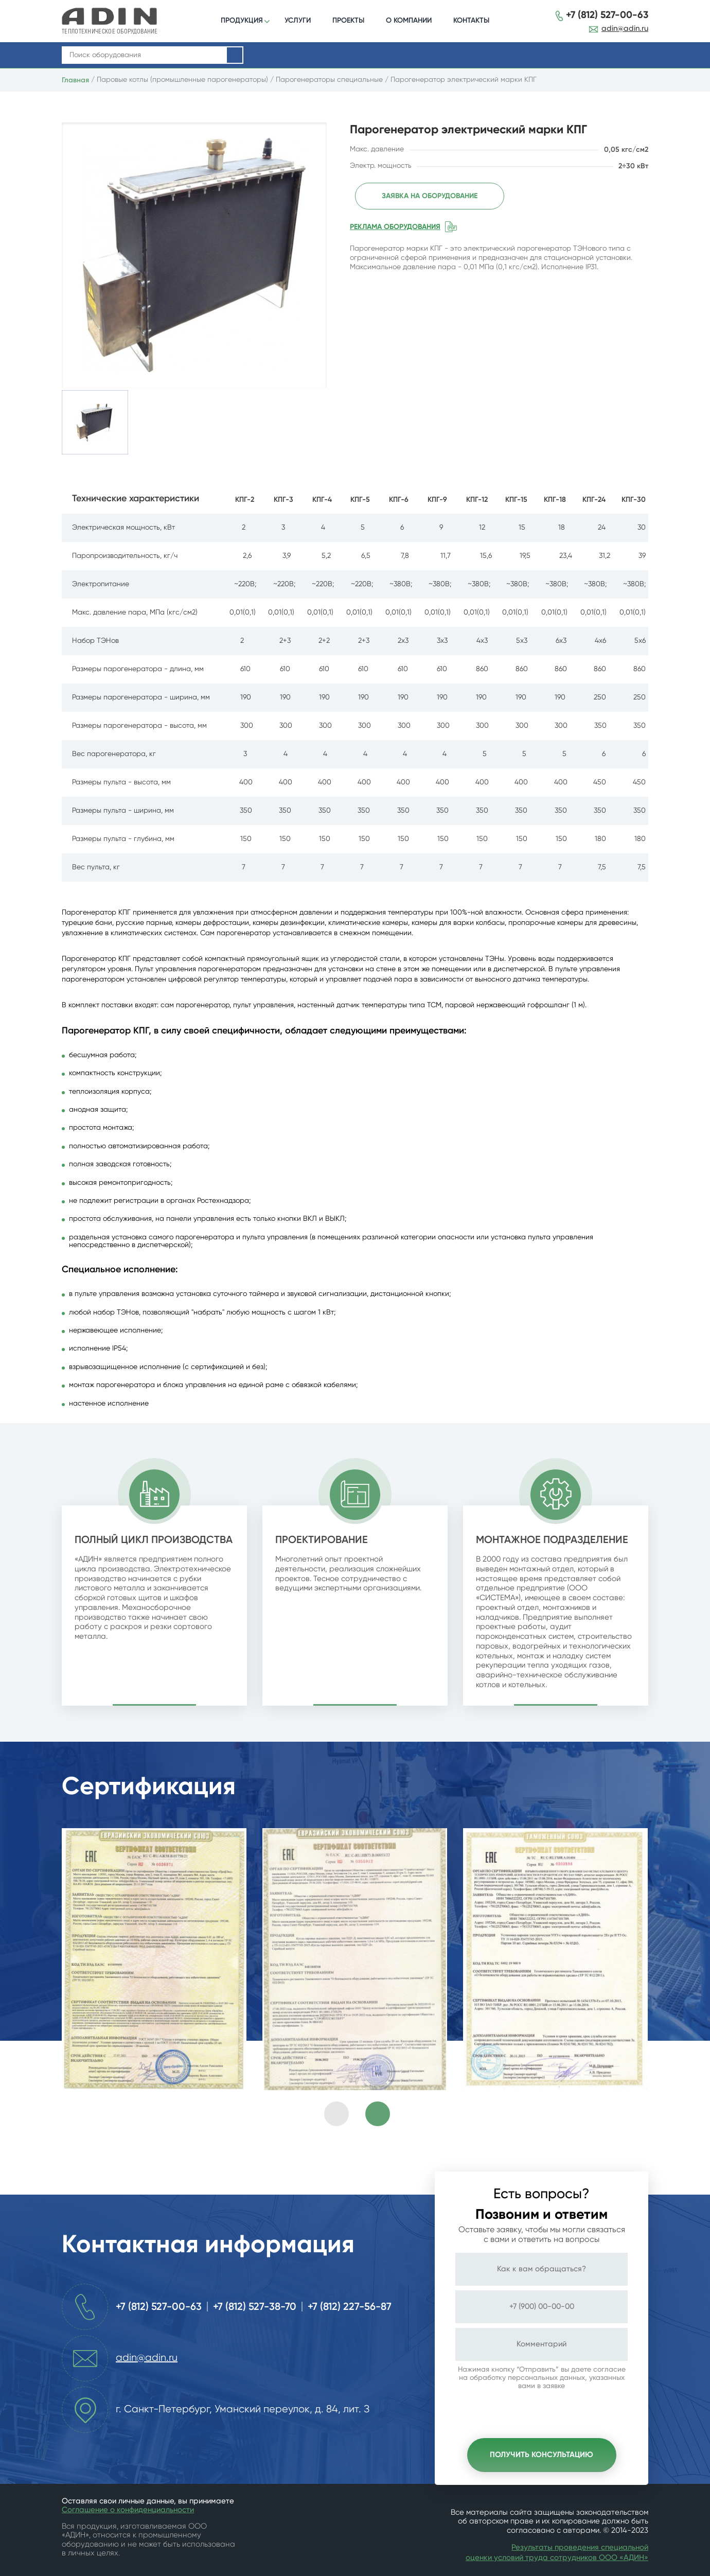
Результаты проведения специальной (579, 2547)
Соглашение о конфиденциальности (128, 2510)
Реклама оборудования (395, 226)
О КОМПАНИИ (409, 20)
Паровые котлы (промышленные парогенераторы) (182, 79)
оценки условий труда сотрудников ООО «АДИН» (557, 2558)
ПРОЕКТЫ (348, 20)
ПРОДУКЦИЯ (242, 20)
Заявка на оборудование (425, 196)
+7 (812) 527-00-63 (607, 15)
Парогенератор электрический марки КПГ (463, 79)
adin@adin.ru (624, 28)
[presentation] (336, 2113)
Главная (75, 80)
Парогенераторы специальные (329, 79)
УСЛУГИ (298, 20)
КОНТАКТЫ (471, 20)
